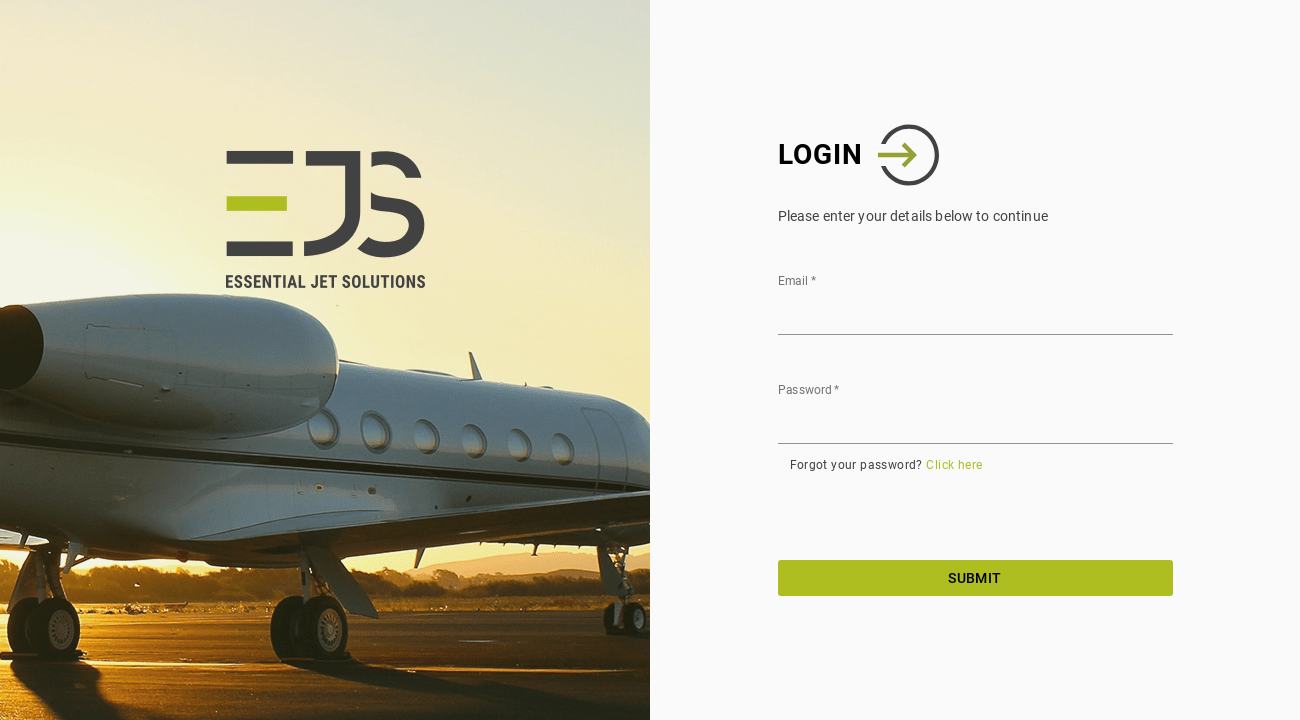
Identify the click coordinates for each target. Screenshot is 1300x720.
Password (808, 390)
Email (797, 281)
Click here (954, 465)
